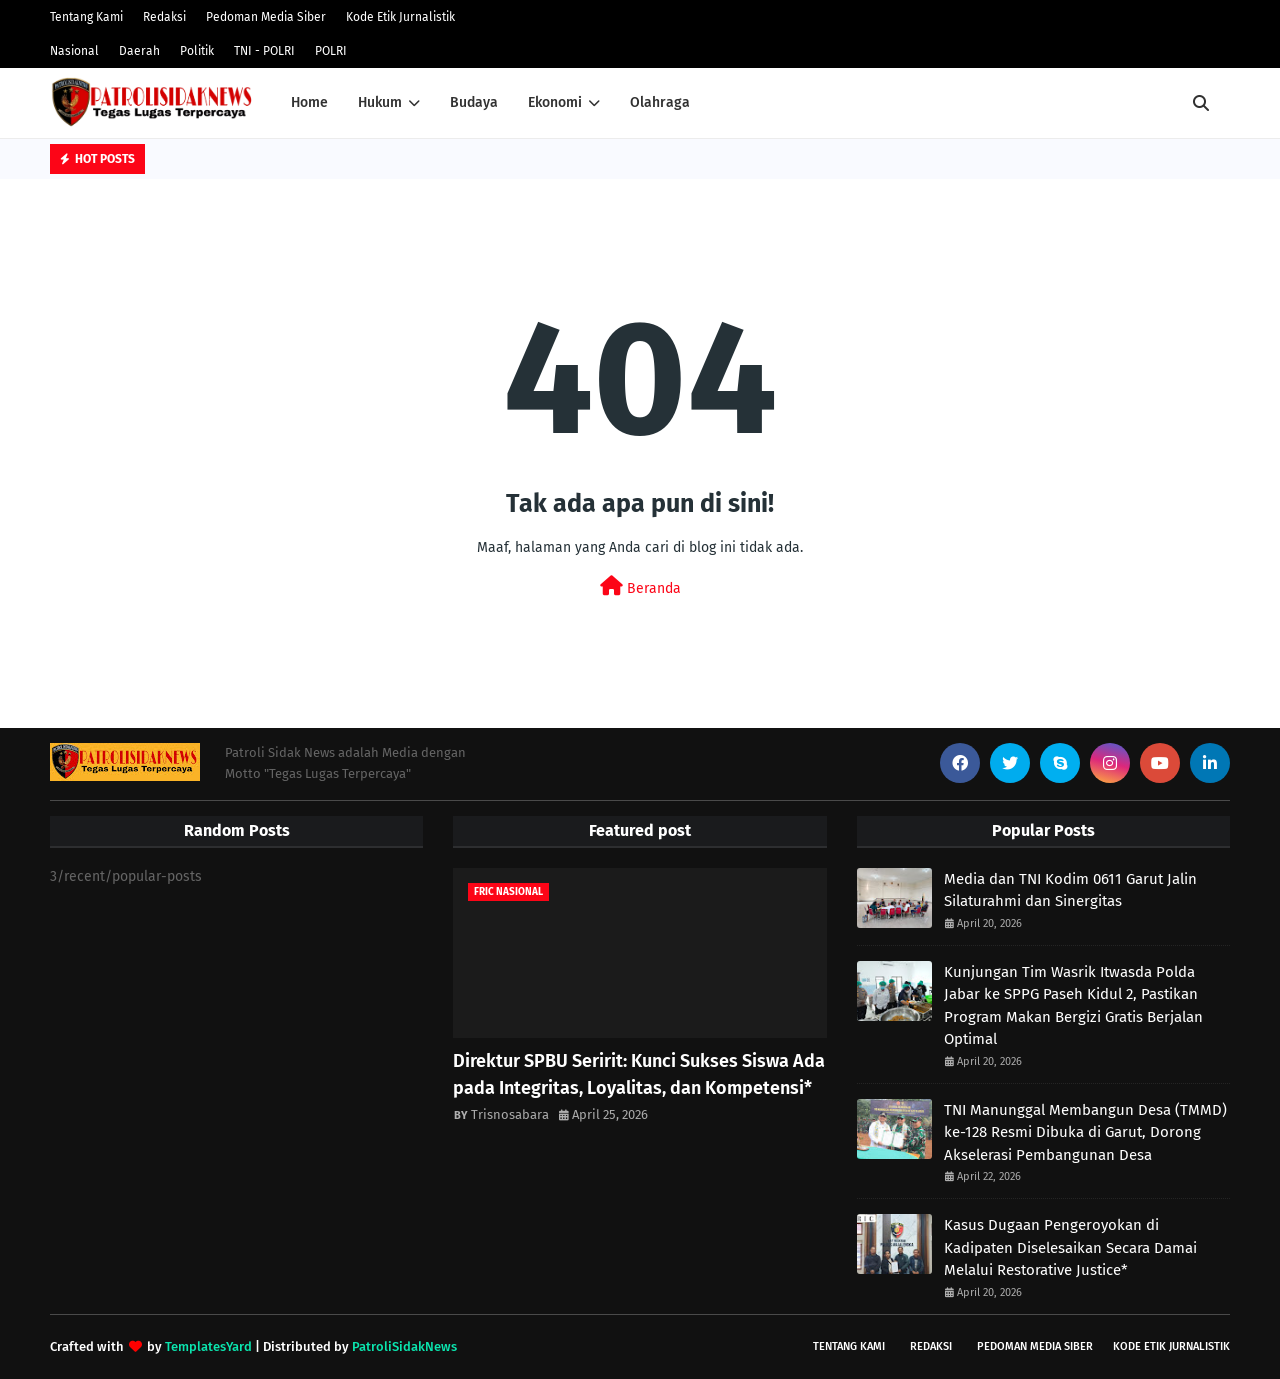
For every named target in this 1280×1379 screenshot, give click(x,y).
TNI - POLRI (264, 51)
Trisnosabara (510, 1114)
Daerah (139, 51)
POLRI (331, 51)
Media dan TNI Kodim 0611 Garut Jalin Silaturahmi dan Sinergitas (1070, 890)
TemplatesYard (208, 1346)
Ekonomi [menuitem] (555, 102)
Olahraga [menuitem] (660, 102)
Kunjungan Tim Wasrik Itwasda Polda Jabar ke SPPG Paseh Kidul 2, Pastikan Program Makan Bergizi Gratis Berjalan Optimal (1073, 1006)
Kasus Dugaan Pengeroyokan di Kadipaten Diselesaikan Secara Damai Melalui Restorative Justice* (1070, 1247)
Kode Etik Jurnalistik (400, 17)
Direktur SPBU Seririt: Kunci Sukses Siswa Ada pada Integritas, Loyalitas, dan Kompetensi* (639, 1074)
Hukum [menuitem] (380, 102)
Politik (197, 51)
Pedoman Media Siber (266, 17)
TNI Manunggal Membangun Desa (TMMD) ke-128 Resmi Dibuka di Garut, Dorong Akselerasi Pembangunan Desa (1085, 1132)
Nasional (74, 51)
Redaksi (164, 17)
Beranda (640, 586)
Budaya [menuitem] (474, 102)
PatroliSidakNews (404, 1346)
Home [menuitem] (309, 102)
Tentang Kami (86, 17)
